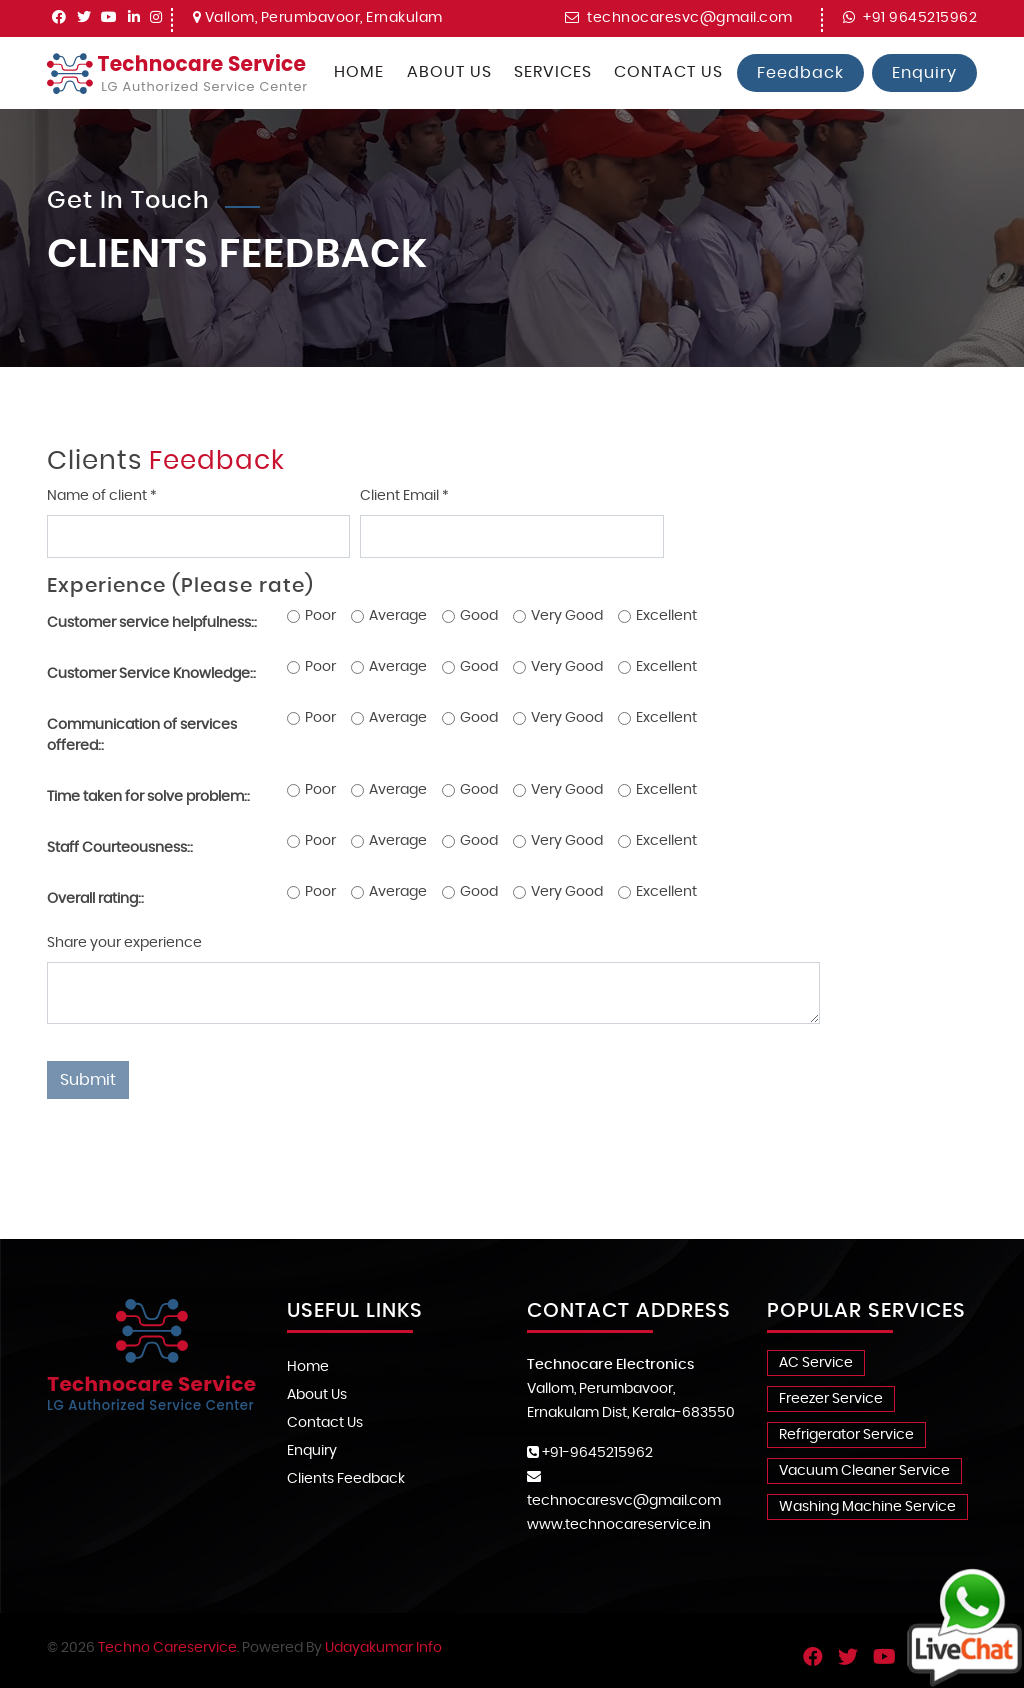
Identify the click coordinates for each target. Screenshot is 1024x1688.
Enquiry (924, 73)
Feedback (800, 73)
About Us (449, 72)
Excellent (666, 616)
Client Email (404, 496)
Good (479, 616)
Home (359, 72)
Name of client (102, 496)
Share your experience (124, 943)
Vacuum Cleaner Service (864, 1471)
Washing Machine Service (867, 1507)
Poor (320, 616)
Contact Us (668, 72)
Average (398, 616)
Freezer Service (831, 1399)
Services (553, 72)
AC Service (816, 1363)
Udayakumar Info (383, 1648)
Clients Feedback (346, 1479)
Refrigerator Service (846, 1435)
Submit (88, 1080)
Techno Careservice (167, 1648)
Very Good (567, 616)
